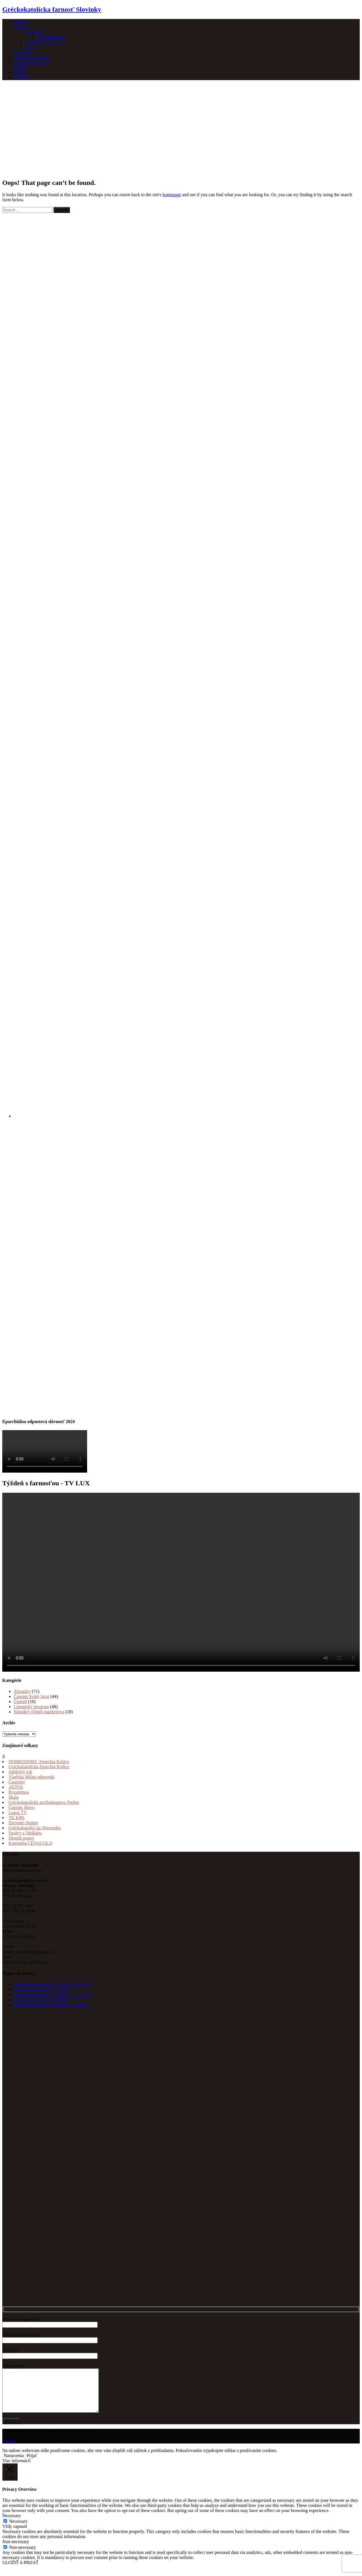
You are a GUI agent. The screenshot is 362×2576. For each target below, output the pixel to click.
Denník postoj (21, 1838)
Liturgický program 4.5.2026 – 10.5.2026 (51, 2004)
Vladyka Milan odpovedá (31, 1776)
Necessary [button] (11, 2524)
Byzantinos (18, 1792)
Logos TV (17, 1812)
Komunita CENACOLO (30, 1843)
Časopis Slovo (21, 1807)
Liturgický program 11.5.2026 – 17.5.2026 (52, 1994)
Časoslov (16, 1782)
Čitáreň (20, 67)
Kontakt (21, 77)
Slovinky (33, 31)
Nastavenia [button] (14, 2464)
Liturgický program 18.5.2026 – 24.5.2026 (52, 1984)
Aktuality (22, 52)
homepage (171, 194)
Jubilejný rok (20, 1771)
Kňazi (30, 46)
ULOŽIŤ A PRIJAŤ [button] (20, 2571)
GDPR (20, 72)
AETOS (15, 1787)
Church (9, 2449)
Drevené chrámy (23, 1822)
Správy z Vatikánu (25, 1832)
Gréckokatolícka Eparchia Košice (38, 1766)
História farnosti (51, 36)
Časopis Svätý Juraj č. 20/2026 (42, 1999)
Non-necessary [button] (15, 2550)
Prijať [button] (32, 2464)
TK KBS (16, 1817)
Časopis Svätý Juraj (31, 62)
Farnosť (21, 26)
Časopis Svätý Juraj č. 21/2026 (42, 1989)
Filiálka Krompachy (43, 41)
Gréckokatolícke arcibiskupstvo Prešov (43, 1802)
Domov (20, 21)
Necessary (18, 2529)
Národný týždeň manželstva (39, 1711)
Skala (13, 1797)
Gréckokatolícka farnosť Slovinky (51, 9)
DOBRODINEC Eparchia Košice (38, 1761)
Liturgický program (31, 57)
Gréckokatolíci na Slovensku (34, 1827)
